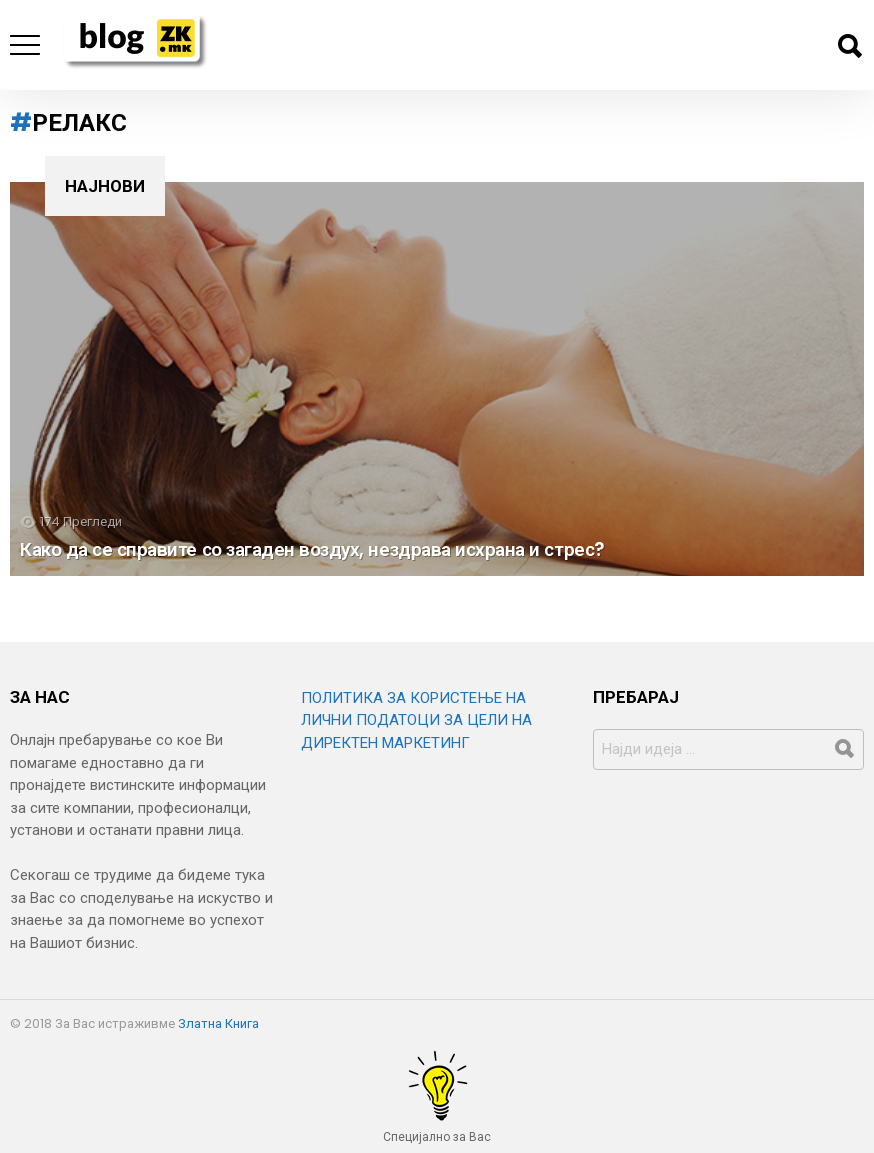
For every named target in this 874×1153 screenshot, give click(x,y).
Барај (849, 46)
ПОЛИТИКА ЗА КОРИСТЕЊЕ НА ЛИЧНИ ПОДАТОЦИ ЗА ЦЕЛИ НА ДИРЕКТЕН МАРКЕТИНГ (416, 720)
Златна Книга (218, 1023)
